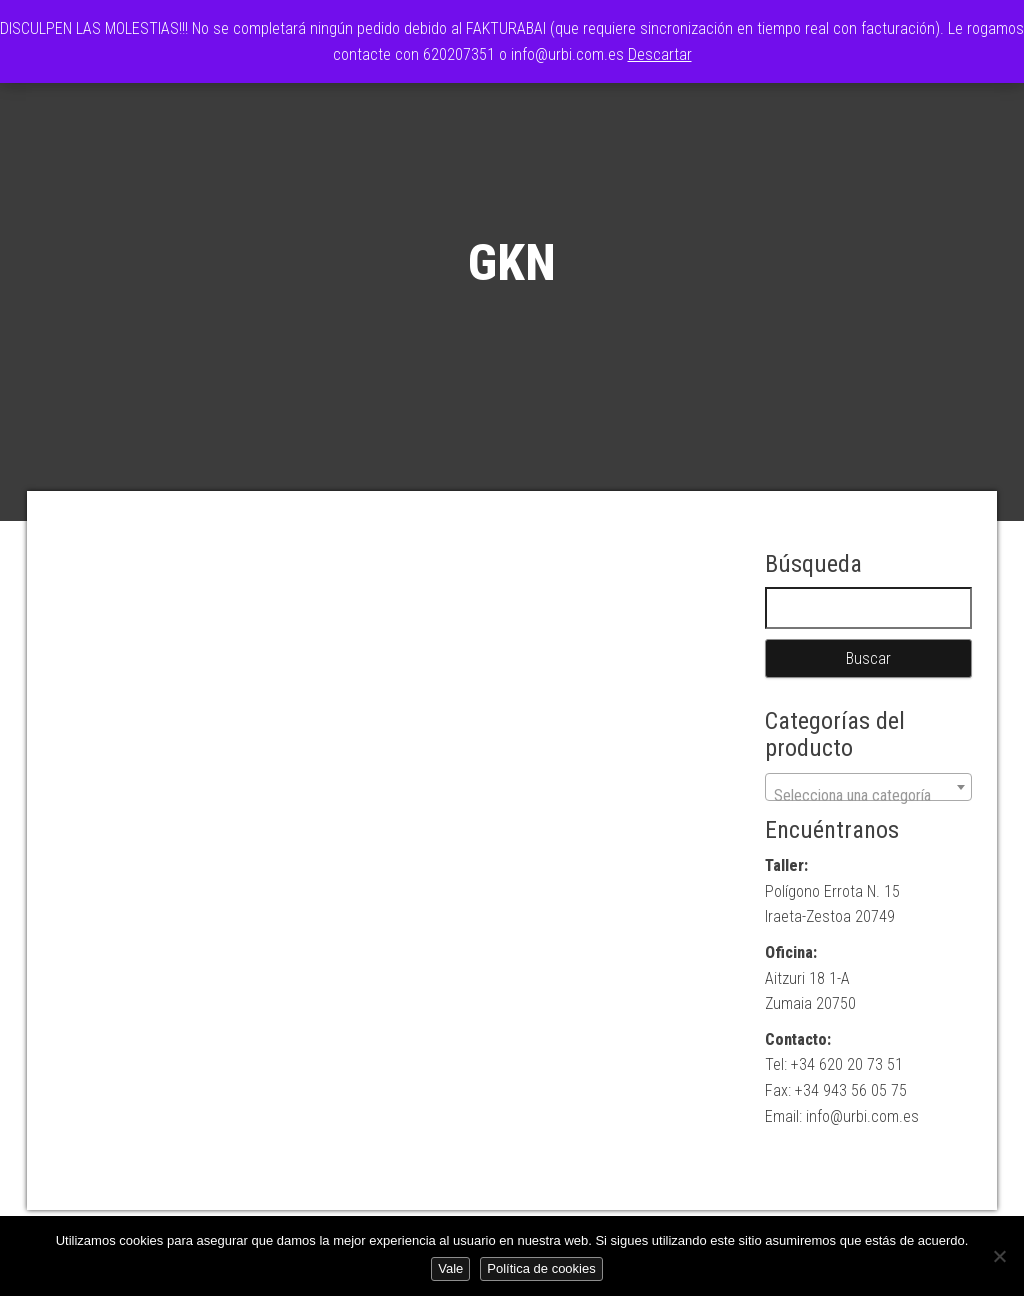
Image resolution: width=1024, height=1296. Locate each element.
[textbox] (869, 796)
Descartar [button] (660, 54)
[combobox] (869, 787)
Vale (450, 1268)
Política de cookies (541, 1268)
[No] (999, 1256)
